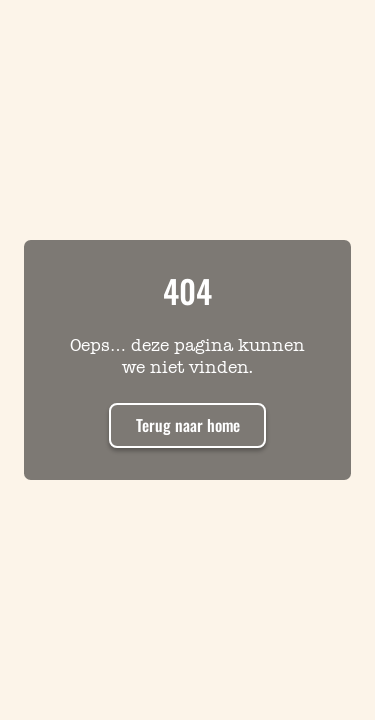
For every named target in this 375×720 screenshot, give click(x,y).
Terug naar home (188, 425)
